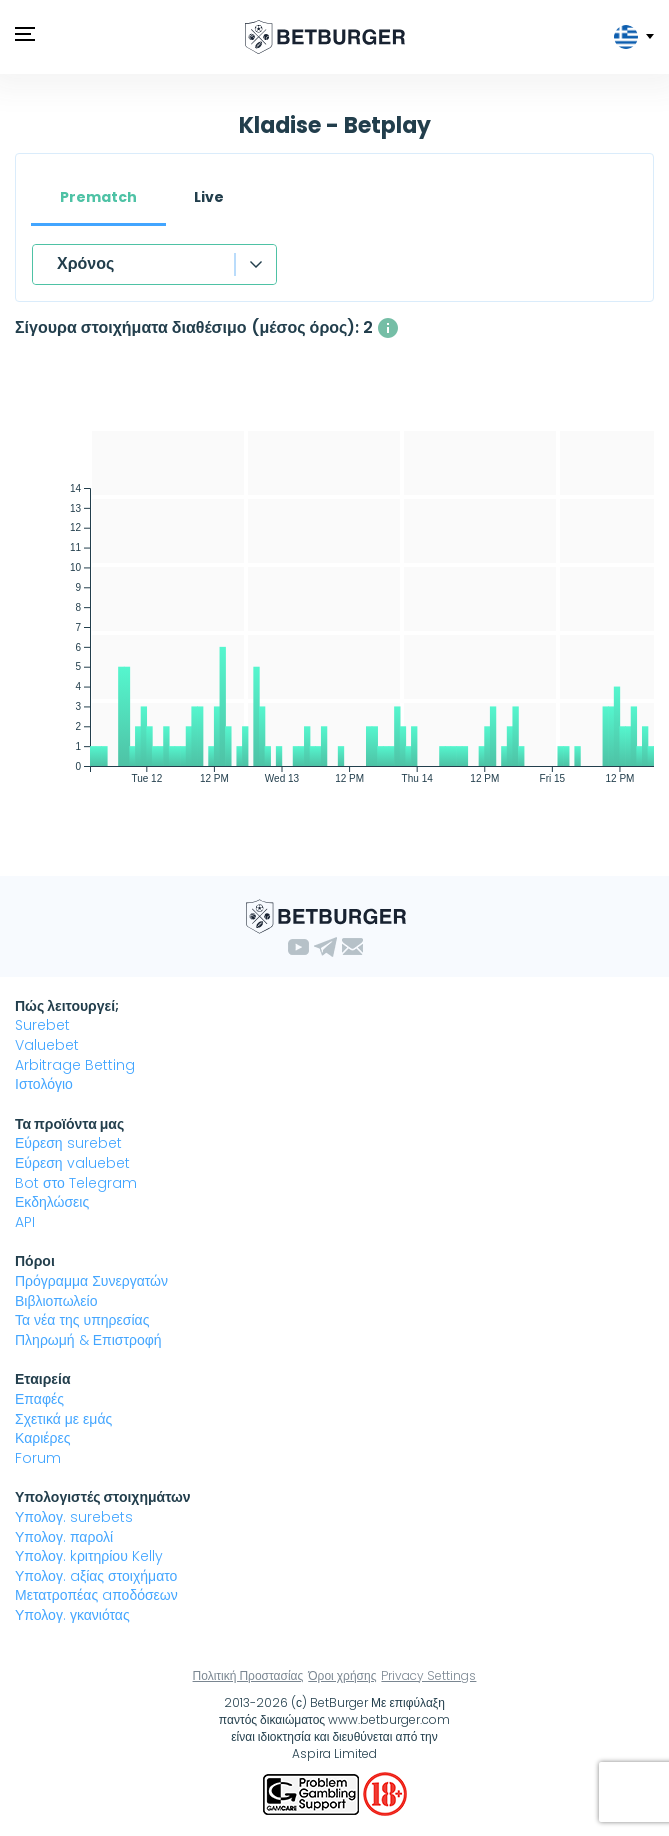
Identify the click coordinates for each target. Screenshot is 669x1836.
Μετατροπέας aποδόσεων (96, 1595)
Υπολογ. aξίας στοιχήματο (96, 1576)
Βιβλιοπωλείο (56, 1301)
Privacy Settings (428, 1675)
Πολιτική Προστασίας (248, 1675)
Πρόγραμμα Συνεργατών (91, 1281)
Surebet (42, 1025)
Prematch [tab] (98, 197)
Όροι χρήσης (342, 1675)
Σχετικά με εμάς (63, 1419)
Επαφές (39, 1399)
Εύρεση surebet (68, 1143)
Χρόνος (85, 263)
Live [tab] (209, 197)
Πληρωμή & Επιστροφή (88, 1340)
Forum (38, 1458)
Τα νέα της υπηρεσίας (82, 1320)
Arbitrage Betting (75, 1065)
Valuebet (47, 1045)
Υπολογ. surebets (74, 1517)
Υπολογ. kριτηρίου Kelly (89, 1556)
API (25, 1222)
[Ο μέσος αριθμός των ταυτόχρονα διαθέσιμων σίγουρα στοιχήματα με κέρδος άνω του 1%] (388, 328)
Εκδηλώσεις (52, 1202)
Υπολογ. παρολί (64, 1537)
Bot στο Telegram (76, 1183)
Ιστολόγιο (44, 1084)
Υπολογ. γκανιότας (72, 1615)
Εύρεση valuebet (72, 1163)
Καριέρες (43, 1438)
